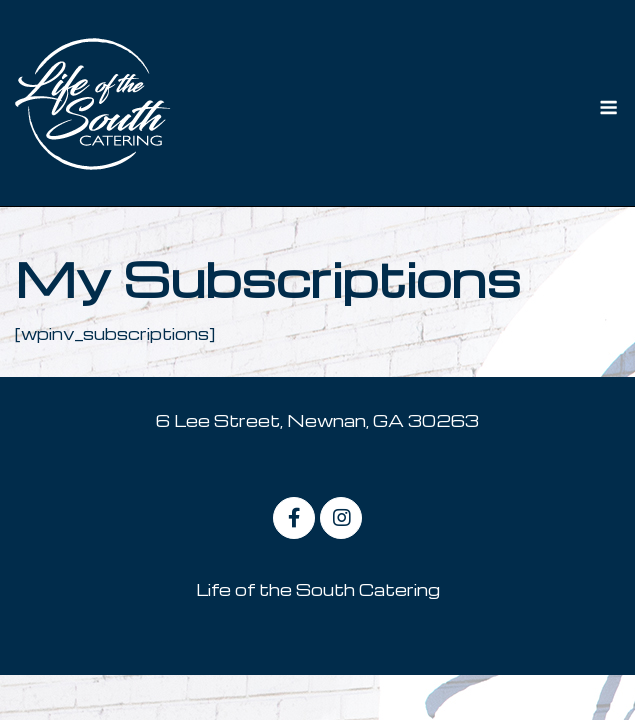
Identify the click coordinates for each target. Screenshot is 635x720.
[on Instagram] (341, 518)
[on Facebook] (294, 518)
